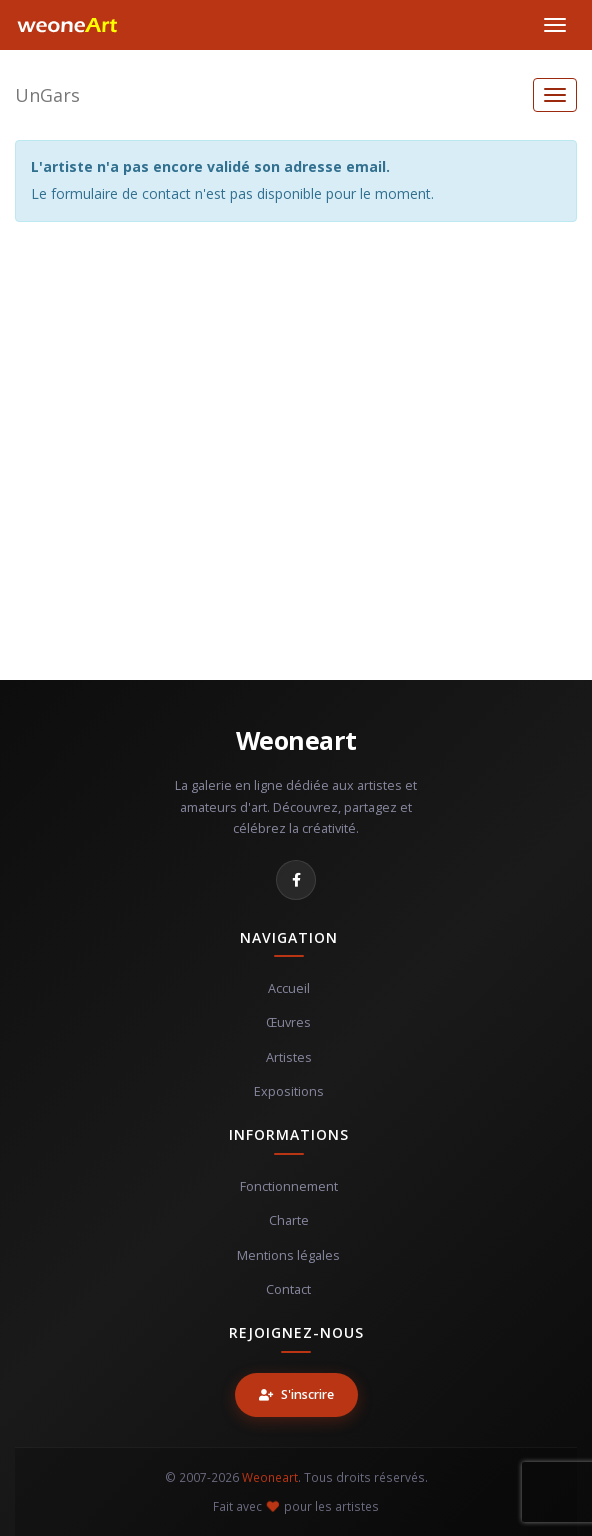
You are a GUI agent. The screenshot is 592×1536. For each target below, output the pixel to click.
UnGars (47, 95)
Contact (288, 1289)
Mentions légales (288, 1255)
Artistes (289, 1057)
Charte (289, 1220)
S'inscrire (296, 1394)
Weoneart (296, 740)
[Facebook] (296, 880)
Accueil (289, 988)
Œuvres (288, 1022)
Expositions (289, 1091)
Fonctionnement (289, 1186)
